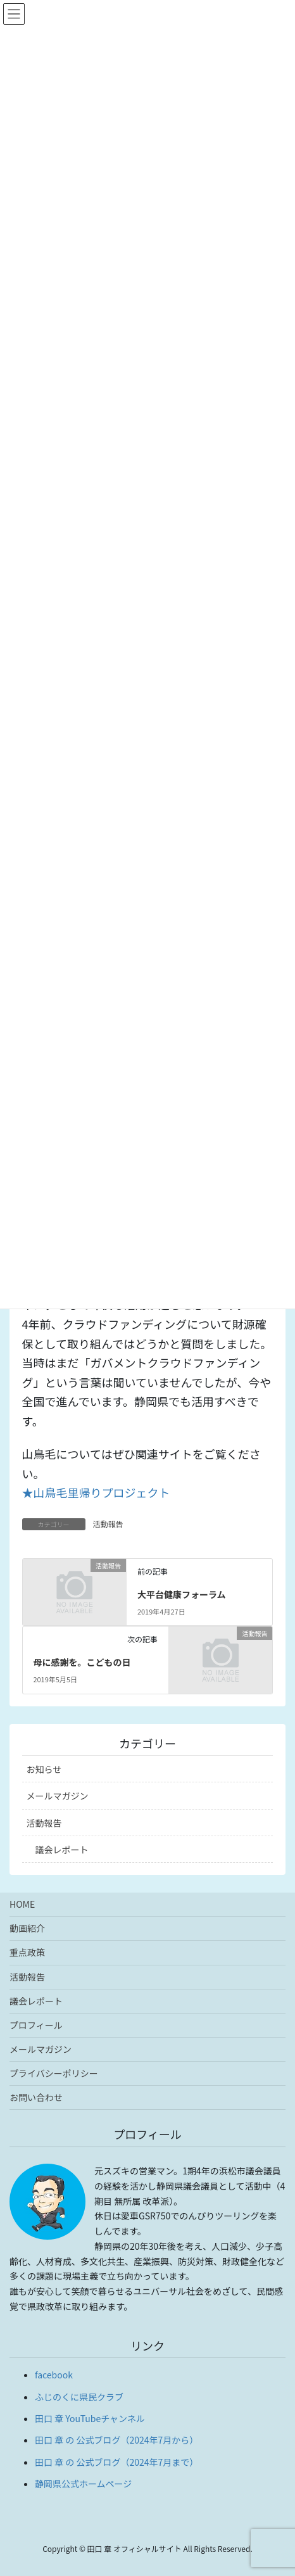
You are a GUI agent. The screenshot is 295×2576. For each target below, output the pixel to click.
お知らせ (44, 1769)
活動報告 (108, 1523)
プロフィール (36, 2025)
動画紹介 (27, 1928)
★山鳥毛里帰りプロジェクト (96, 1492)
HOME (22, 1904)
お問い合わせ (36, 2097)
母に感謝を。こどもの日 (81, 1662)
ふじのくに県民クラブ (79, 2396)
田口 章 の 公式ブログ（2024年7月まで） (116, 2462)
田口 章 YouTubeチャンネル (90, 2418)
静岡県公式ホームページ (83, 2483)
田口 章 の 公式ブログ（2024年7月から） (116, 2439)
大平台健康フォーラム (181, 1594)
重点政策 (27, 1952)
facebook (54, 2374)
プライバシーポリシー (53, 2073)
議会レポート (62, 1849)
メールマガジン (58, 1795)
